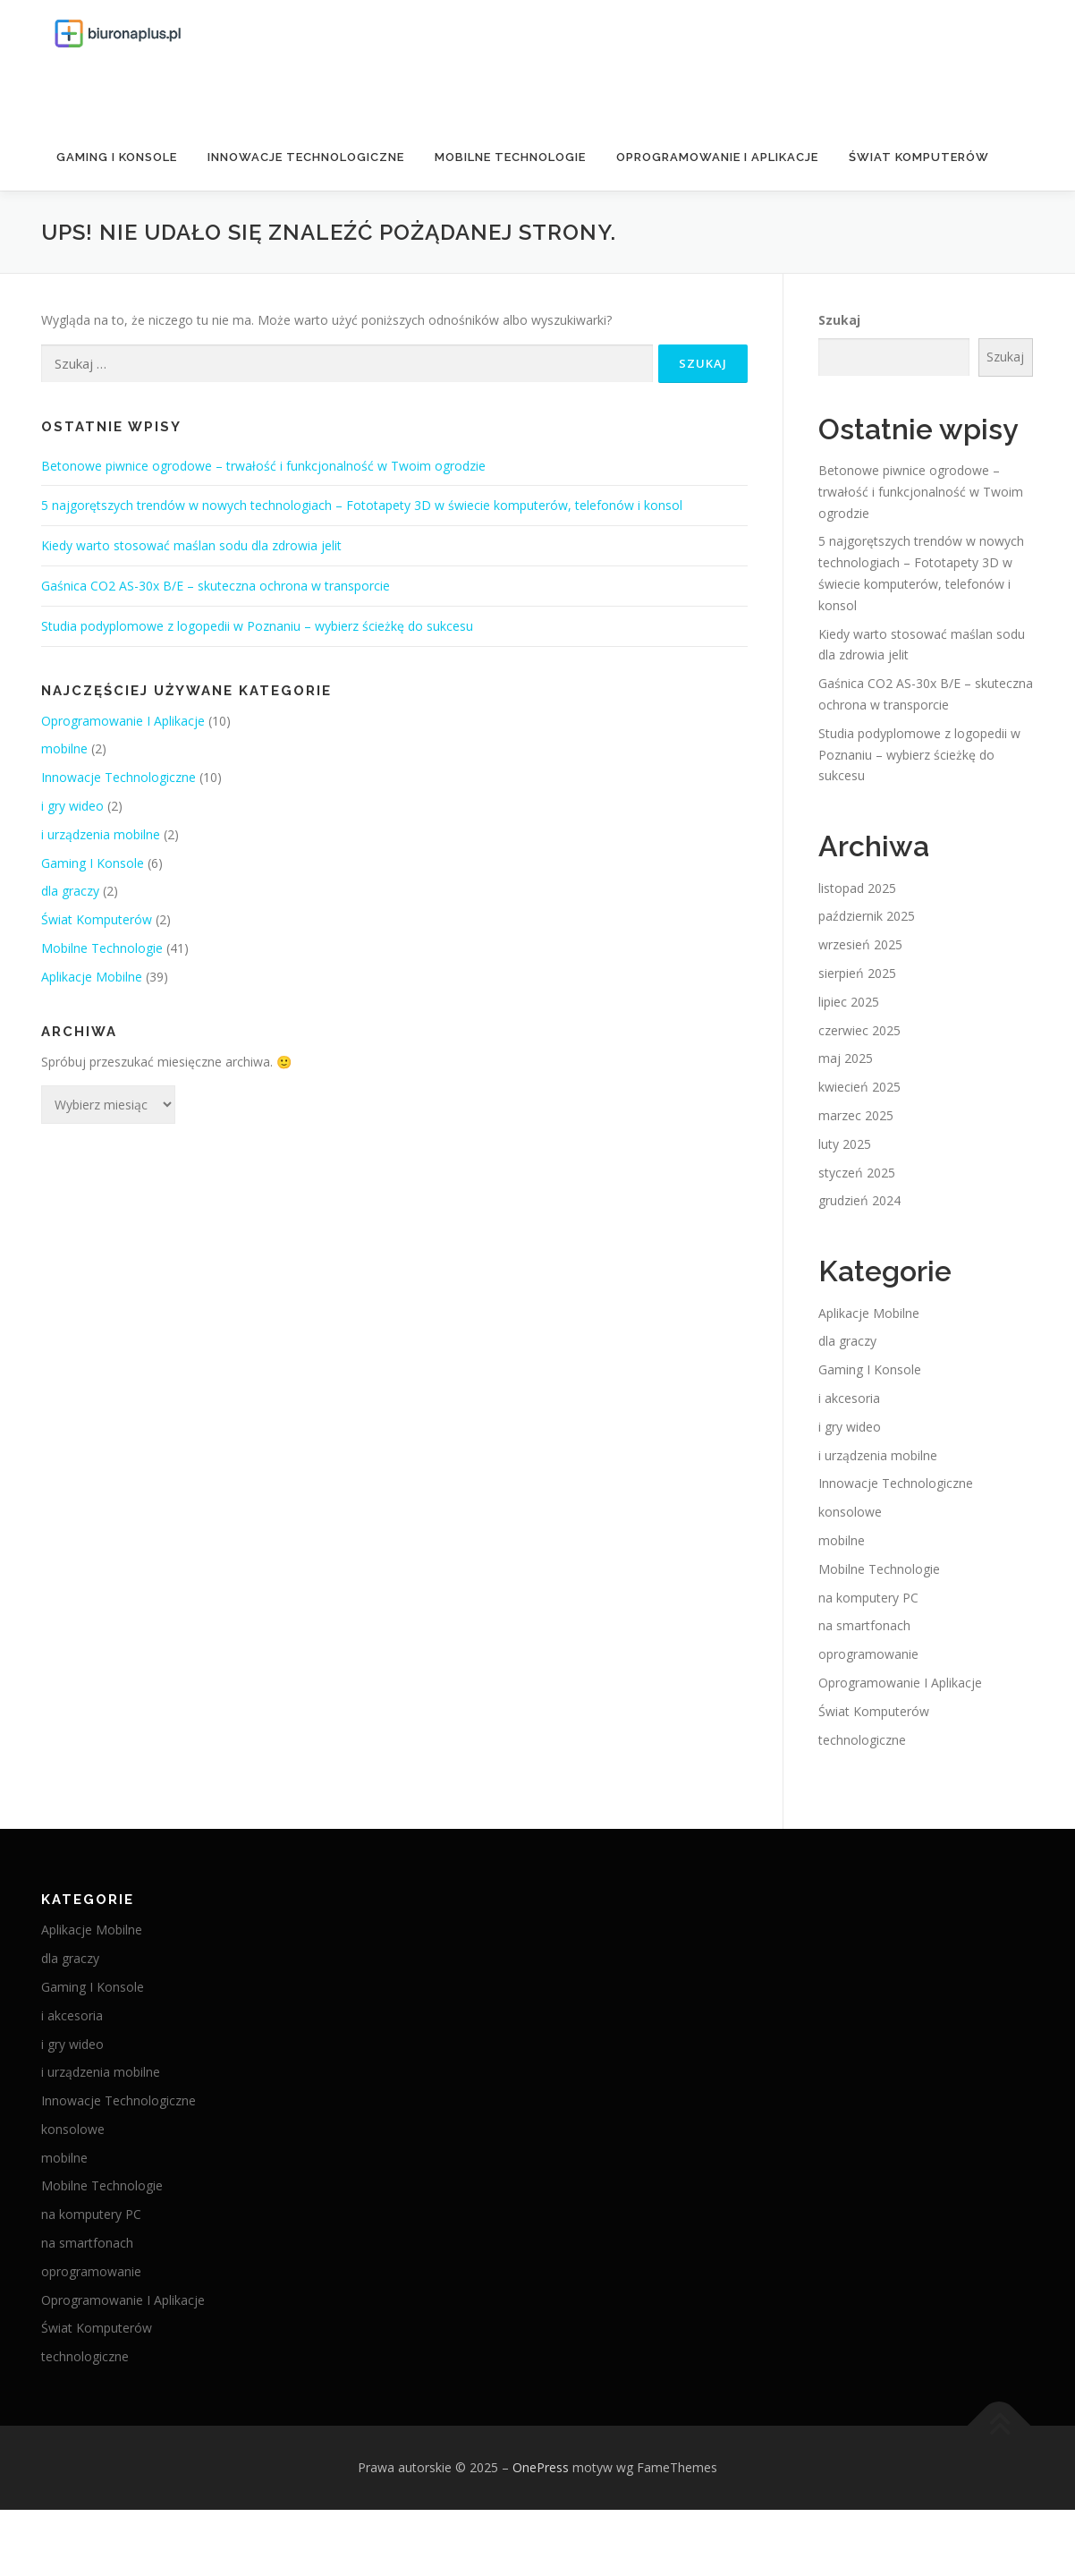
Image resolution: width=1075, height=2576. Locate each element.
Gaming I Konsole (116, 157)
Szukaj (839, 319)
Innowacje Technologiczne (305, 157)
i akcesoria (849, 1398)
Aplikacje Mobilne (91, 976)
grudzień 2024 (859, 1200)
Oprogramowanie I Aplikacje (717, 157)
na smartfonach (864, 1625)
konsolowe (850, 1511)
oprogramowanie (868, 1653)
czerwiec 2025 (859, 1030)
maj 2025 (845, 1058)
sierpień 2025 (857, 973)
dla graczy (70, 890)
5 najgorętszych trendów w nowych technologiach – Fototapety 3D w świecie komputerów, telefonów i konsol (361, 505)
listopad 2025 (857, 888)
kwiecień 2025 (859, 1086)
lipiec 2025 (848, 1001)
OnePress (540, 2467)
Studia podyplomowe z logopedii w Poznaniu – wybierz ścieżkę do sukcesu (257, 625)
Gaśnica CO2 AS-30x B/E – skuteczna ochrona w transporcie (215, 585)
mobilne (64, 748)
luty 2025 (844, 1143)
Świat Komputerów (919, 157)
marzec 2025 (855, 1115)
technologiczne (862, 1738)
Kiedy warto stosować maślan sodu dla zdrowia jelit (191, 545)
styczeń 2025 (856, 1171)
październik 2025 (866, 915)
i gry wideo (72, 805)
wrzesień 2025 (860, 944)
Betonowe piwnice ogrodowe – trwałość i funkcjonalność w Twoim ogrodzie (263, 465)
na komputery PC (868, 1596)
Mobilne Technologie (510, 157)
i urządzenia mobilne (100, 834)
